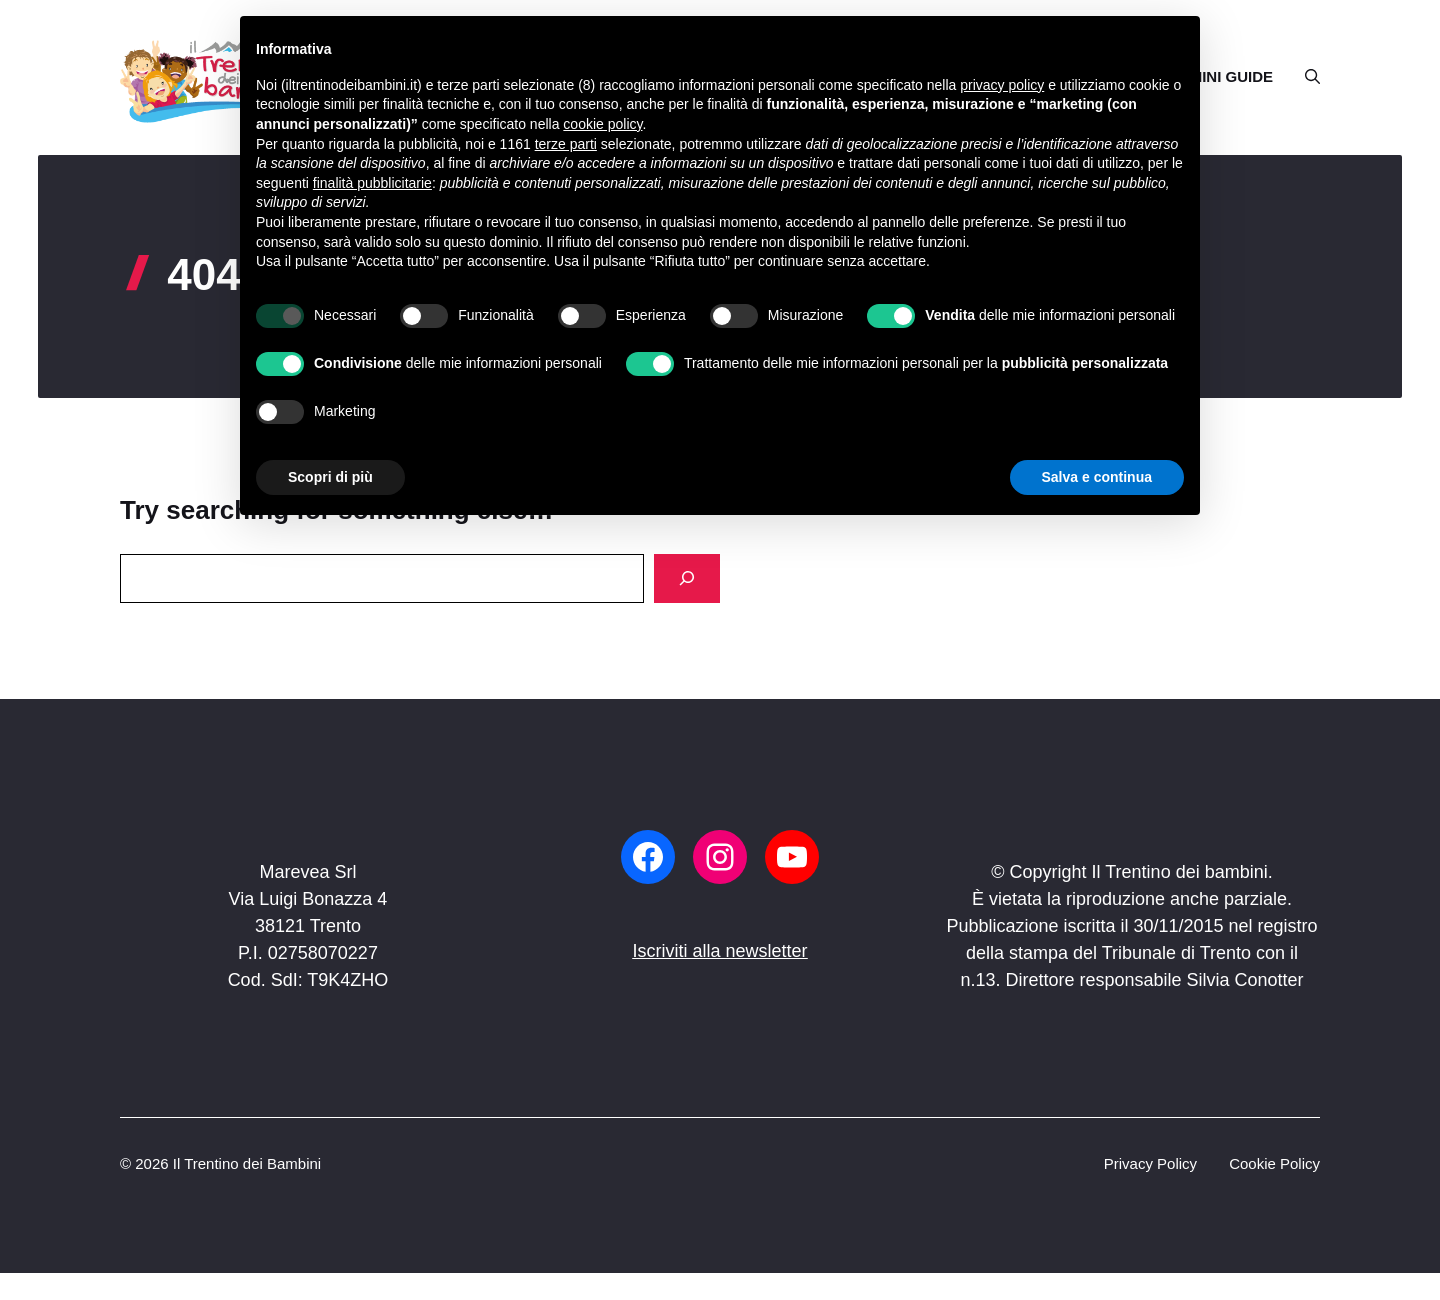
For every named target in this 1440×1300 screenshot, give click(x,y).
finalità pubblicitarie (372, 183)
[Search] (687, 578)
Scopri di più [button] (330, 477)
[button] (1304, 77)
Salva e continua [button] (1097, 477)
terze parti (566, 144)
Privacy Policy (1150, 1163)
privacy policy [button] (1002, 85)
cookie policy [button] (602, 124)
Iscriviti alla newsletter (719, 951)
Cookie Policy (1274, 1163)
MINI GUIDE (1231, 76)
